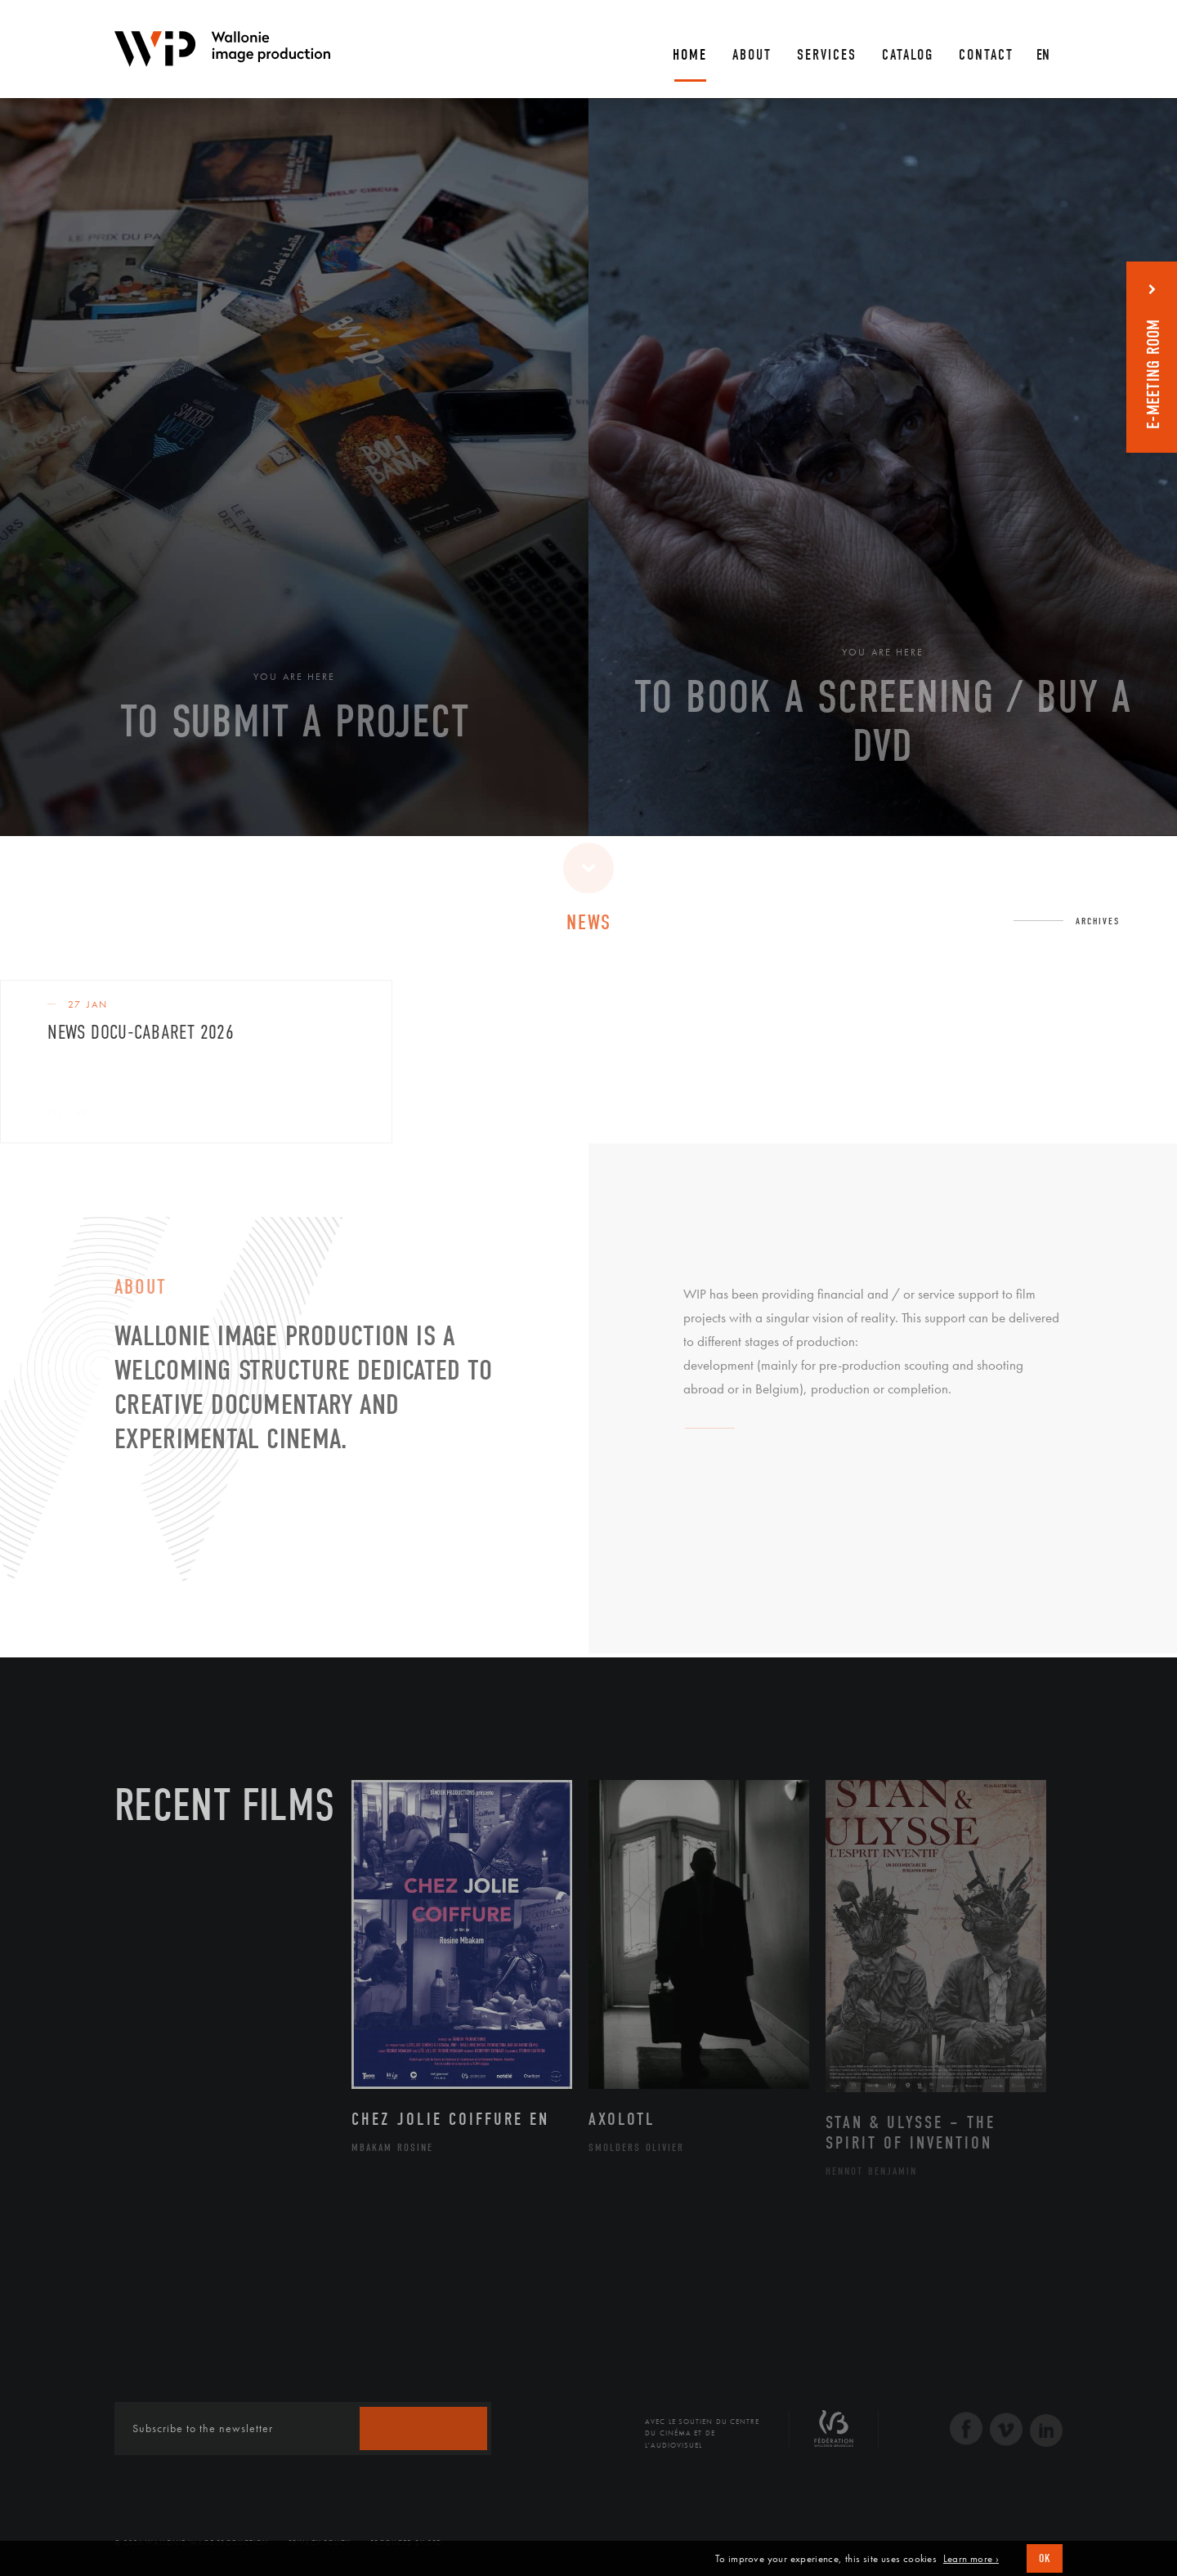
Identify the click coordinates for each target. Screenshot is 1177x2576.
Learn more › (971, 2559)
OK (1044, 2558)
